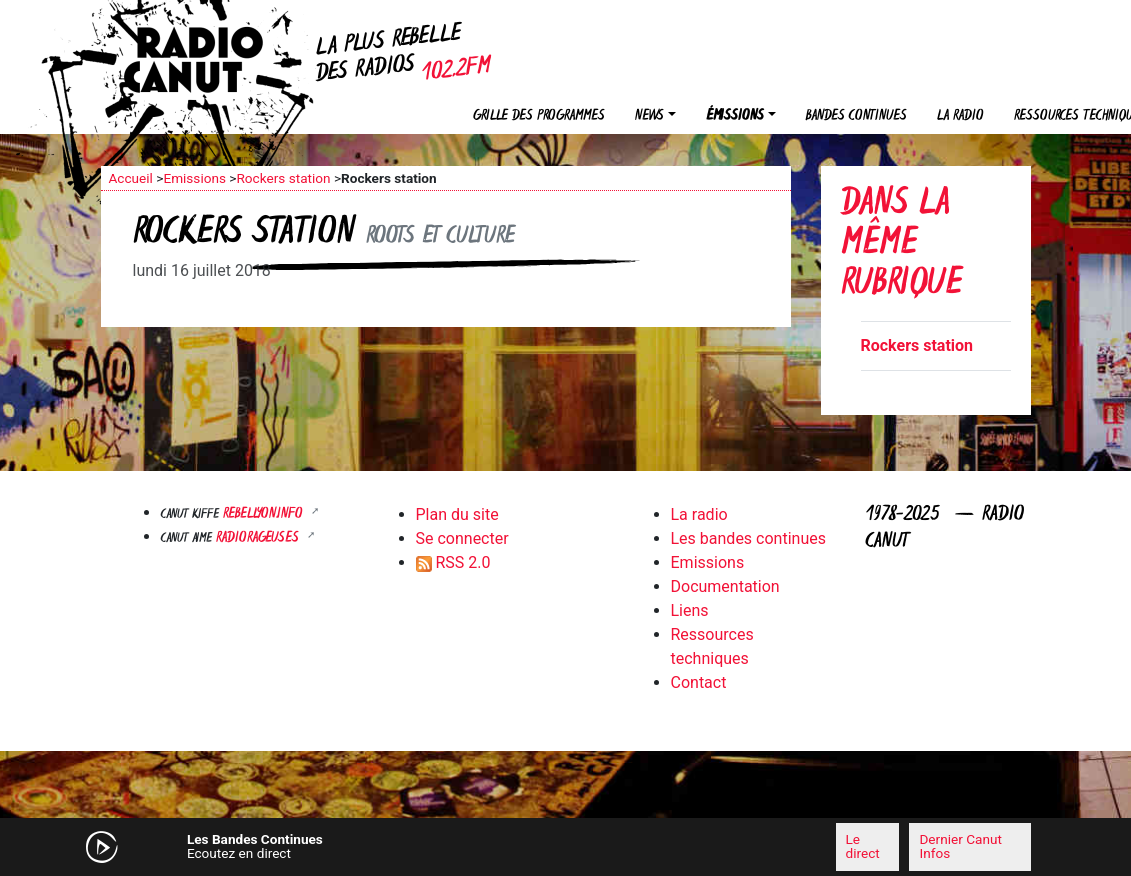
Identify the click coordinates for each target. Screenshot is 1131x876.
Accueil (131, 178)
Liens (690, 610)
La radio (960, 116)
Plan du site (457, 514)
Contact (699, 682)
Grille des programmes (539, 116)
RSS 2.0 (453, 562)
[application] (566, 847)
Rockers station (283, 178)
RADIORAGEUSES (259, 538)
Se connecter (462, 538)
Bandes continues (856, 116)
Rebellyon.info (265, 514)
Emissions (194, 178)
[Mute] (366, 846)
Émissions (735, 116)
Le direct (863, 846)
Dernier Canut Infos (960, 846)
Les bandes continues (748, 538)
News (649, 116)
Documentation (725, 586)
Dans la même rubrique (901, 245)
